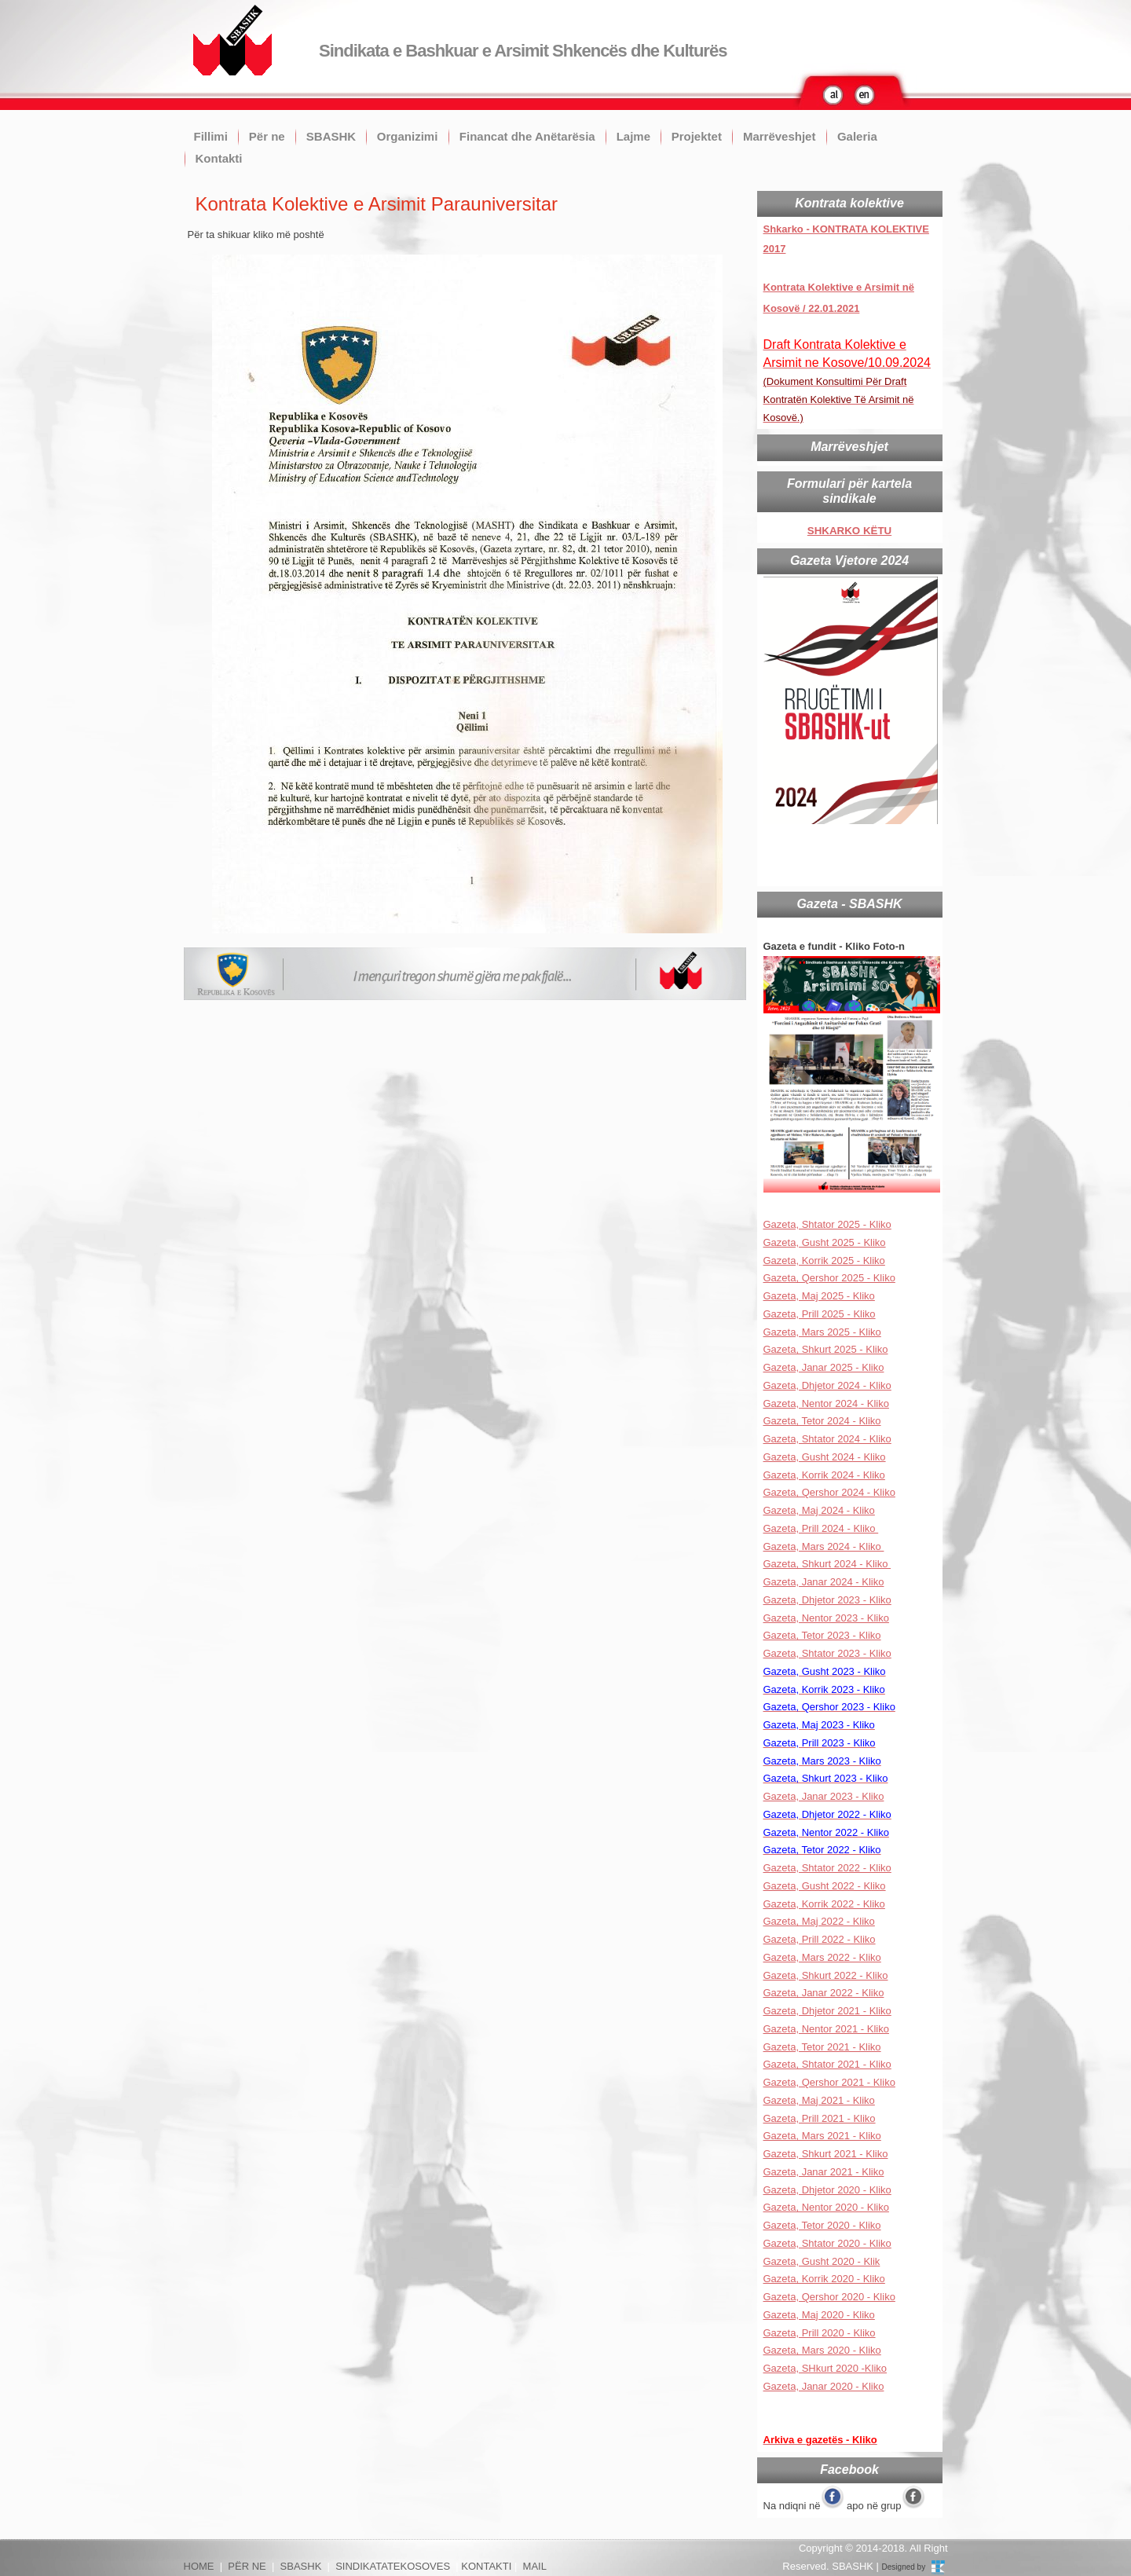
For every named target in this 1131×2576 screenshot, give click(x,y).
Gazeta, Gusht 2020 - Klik (821, 2261)
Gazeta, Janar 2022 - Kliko (823, 1993)
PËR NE (246, 2566)
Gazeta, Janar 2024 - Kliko (823, 1582)
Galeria (857, 136)
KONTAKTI (486, 2566)
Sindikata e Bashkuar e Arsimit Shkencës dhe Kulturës (523, 50)
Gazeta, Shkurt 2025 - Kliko (825, 1349)
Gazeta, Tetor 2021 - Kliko (822, 2047)
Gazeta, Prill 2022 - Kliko (819, 1939)
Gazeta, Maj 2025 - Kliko (819, 1296)
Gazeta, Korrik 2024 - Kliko (824, 1475)
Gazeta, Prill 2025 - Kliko (819, 1314)
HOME (199, 2566)
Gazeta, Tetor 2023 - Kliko (822, 1635)
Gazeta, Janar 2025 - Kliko (823, 1367)
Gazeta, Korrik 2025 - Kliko (824, 1260)
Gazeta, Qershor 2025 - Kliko (829, 1278)
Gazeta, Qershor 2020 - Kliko (829, 2297)
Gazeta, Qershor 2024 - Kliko (829, 1492)
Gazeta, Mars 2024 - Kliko (823, 1546)
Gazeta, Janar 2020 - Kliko (823, 2386)
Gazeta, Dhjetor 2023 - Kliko (827, 1600)
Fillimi (211, 136)
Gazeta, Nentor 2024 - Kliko (826, 1403)
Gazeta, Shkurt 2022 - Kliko (825, 1975)
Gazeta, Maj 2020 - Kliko (819, 2315)
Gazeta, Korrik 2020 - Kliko (824, 2279)
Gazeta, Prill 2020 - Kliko (819, 2333)
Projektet (697, 136)
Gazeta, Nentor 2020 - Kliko (826, 2207)
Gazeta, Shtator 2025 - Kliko (827, 1224)
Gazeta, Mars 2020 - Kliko (822, 2350)
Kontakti (219, 158)
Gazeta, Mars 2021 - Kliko (822, 2136)
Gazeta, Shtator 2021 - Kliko (827, 2064)
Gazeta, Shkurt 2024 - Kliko (827, 1564)
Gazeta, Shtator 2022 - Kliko (827, 1868)
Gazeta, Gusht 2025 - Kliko (824, 1242)
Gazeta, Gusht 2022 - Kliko (824, 1886)
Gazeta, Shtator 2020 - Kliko (827, 2243)
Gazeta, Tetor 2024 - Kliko (822, 1421)
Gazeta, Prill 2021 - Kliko (819, 2118)
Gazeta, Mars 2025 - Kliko (822, 1332)
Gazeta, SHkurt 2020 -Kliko (825, 2368)
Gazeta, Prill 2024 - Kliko (821, 1528)
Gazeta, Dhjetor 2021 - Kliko (827, 2011)
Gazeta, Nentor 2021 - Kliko (826, 2029)
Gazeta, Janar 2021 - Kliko (823, 2172)
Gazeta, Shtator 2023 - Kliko (827, 1653)
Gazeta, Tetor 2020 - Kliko (822, 2225)
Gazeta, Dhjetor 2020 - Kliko (827, 2190)
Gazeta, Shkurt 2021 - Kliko (825, 2154)
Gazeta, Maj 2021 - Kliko (819, 2100)
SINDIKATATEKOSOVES (392, 2566)
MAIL (535, 2566)
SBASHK (331, 136)
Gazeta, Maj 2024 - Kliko (819, 1510)
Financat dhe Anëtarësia (527, 136)
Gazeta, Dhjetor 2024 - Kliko (827, 1385)
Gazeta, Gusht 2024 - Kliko (824, 1457)
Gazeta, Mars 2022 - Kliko (822, 1957)
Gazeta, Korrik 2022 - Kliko (824, 1904)
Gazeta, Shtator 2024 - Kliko (827, 1439)
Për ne (267, 136)
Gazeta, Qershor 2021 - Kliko (829, 2082)
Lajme (633, 136)
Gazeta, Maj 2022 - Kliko (819, 1921)
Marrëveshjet (779, 136)
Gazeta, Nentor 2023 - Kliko (826, 1618)
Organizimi (407, 136)
